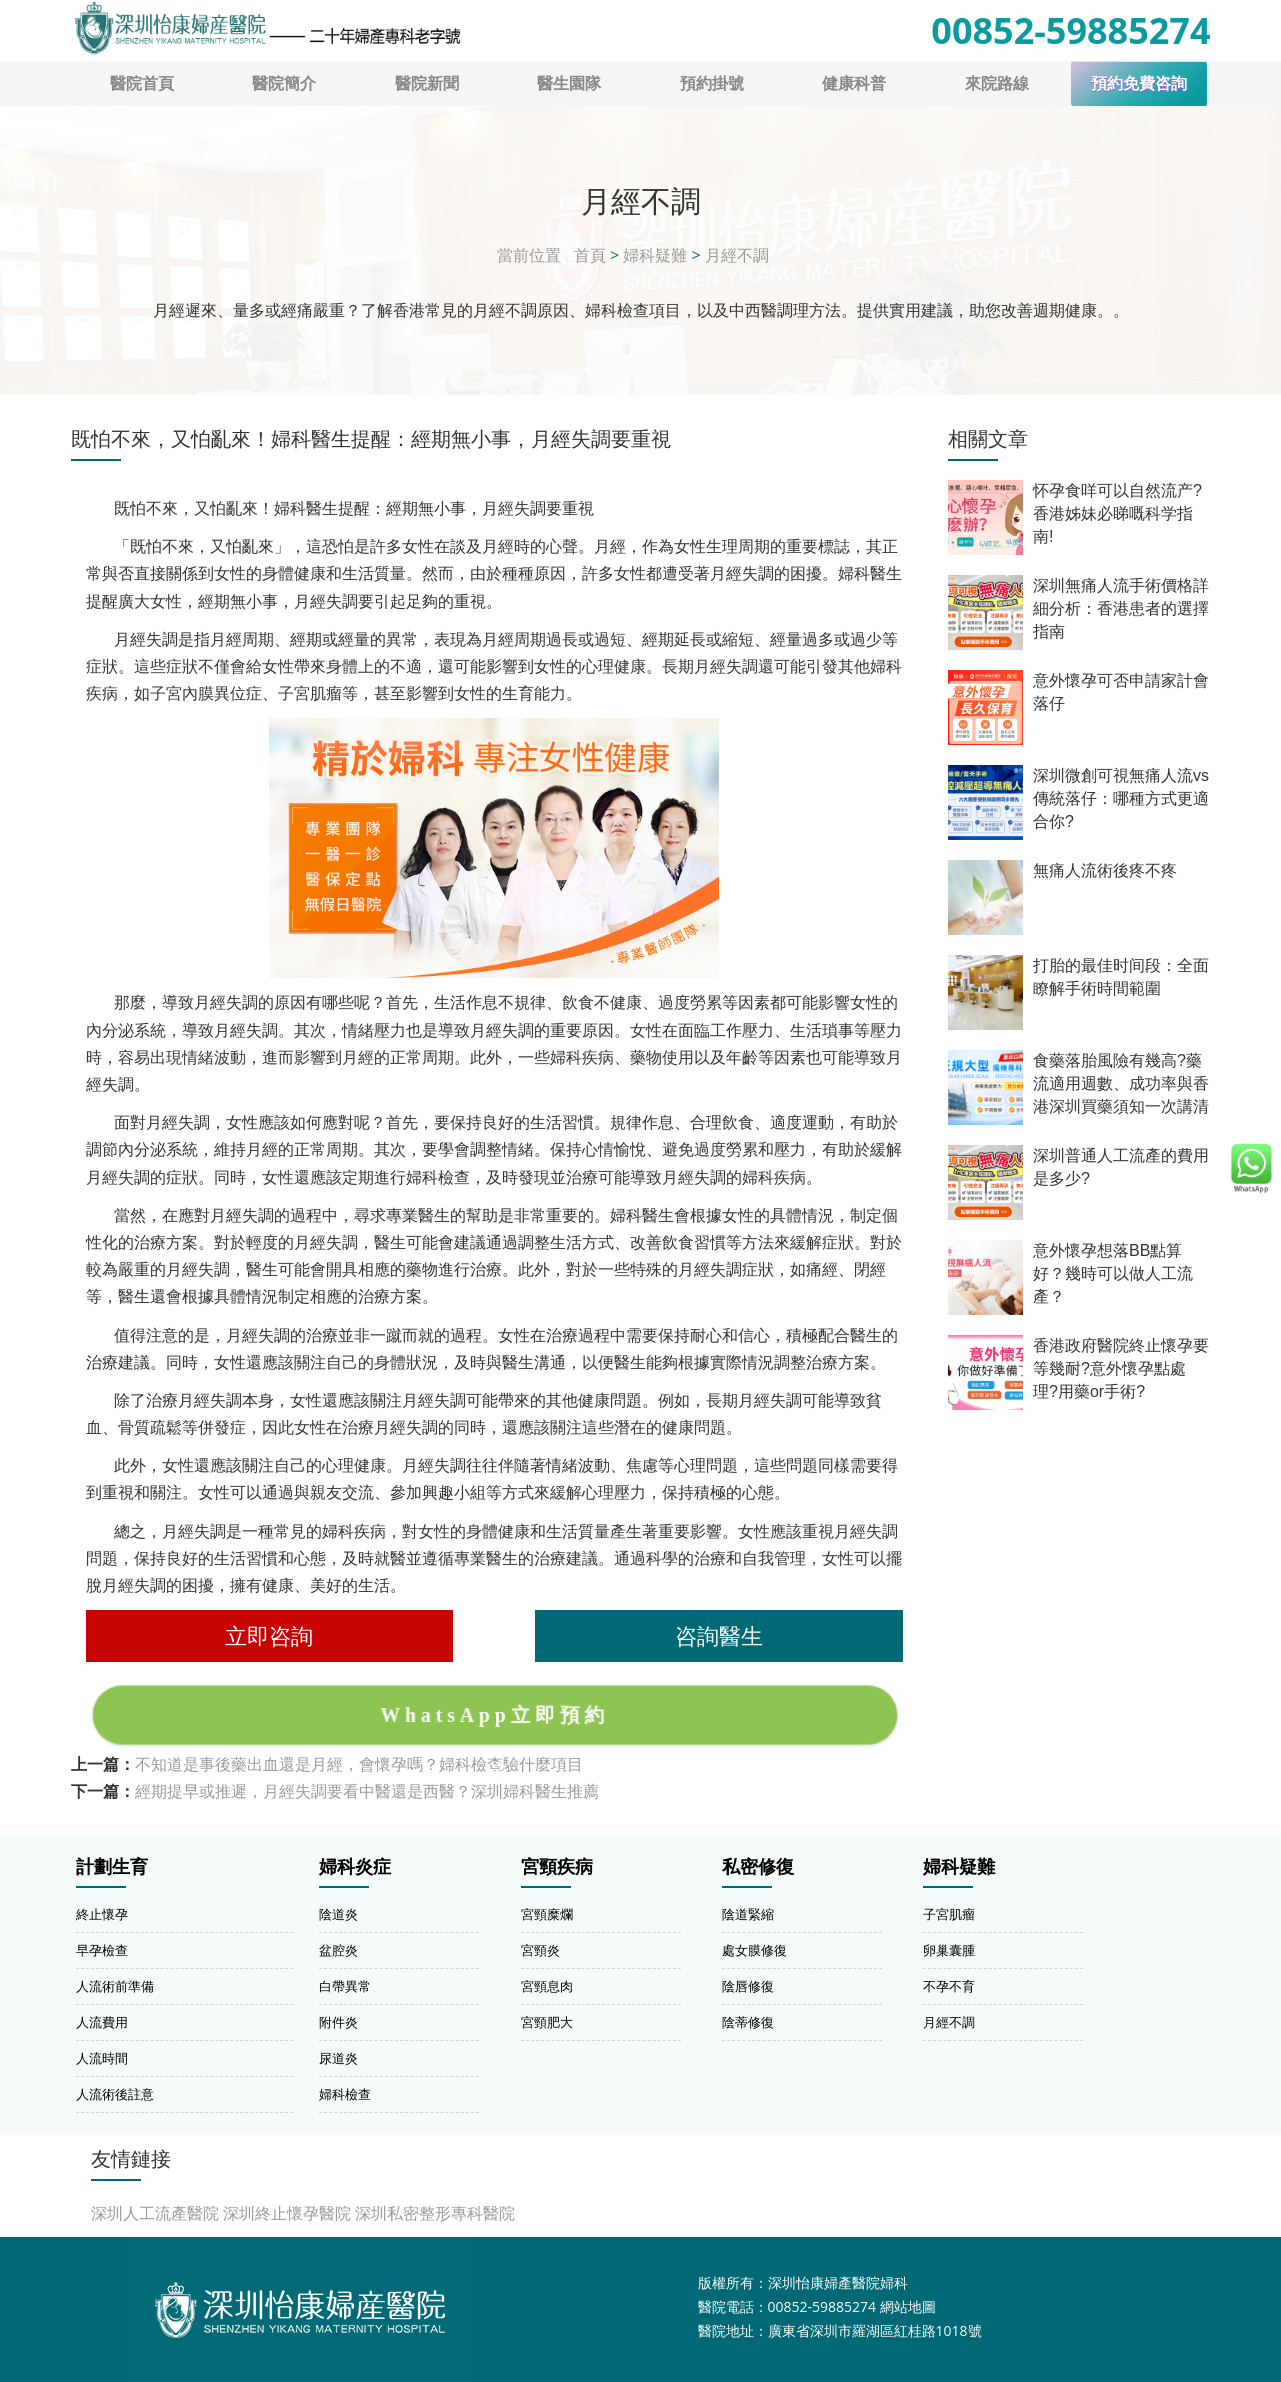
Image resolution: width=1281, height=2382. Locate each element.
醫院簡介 (284, 83)
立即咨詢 (269, 1635)
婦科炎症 (355, 1867)
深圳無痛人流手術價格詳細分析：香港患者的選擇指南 (1121, 608)
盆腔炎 (338, 1950)
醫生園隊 (569, 83)
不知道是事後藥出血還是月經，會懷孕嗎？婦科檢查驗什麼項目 (359, 1764)
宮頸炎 (540, 1950)
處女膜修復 (754, 1950)
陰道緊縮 (748, 1914)
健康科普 (854, 83)
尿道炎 (338, 2058)
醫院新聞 (427, 83)
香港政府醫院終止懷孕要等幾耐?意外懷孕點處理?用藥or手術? (1121, 1368)
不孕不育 (949, 1986)
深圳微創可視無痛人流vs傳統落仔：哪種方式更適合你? (1121, 798)
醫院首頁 (142, 83)
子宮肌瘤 (949, 1914)
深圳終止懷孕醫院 (287, 2213)
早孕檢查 (102, 1950)
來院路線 (997, 83)
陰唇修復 (748, 1986)
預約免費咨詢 (1139, 83)
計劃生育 (112, 1867)
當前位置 (529, 255)
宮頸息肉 (547, 1986)
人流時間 (102, 2058)
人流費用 (102, 2022)
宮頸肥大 (547, 2022)
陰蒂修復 (748, 2022)
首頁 (590, 255)
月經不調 (737, 255)
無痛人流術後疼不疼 (1105, 870)
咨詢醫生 (719, 1635)
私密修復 (758, 1867)
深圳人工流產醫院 (155, 2213)
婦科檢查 (345, 2094)
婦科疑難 (655, 255)
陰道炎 (338, 1914)
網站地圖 (908, 2306)
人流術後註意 (115, 2094)
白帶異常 (345, 1986)
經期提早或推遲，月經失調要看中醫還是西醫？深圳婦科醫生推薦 (367, 1791)
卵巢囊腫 (949, 1950)
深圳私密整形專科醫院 (435, 2213)
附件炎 (338, 2022)
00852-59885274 (1070, 30)
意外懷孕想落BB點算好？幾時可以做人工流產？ (1113, 1273)
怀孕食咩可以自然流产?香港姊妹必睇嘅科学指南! (1117, 513)
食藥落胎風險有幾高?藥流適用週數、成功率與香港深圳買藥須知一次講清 (1121, 1083)
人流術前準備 (115, 1986)
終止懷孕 (102, 1914)
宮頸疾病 (557, 1867)
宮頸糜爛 (547, 1914)
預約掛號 (712, 83)
